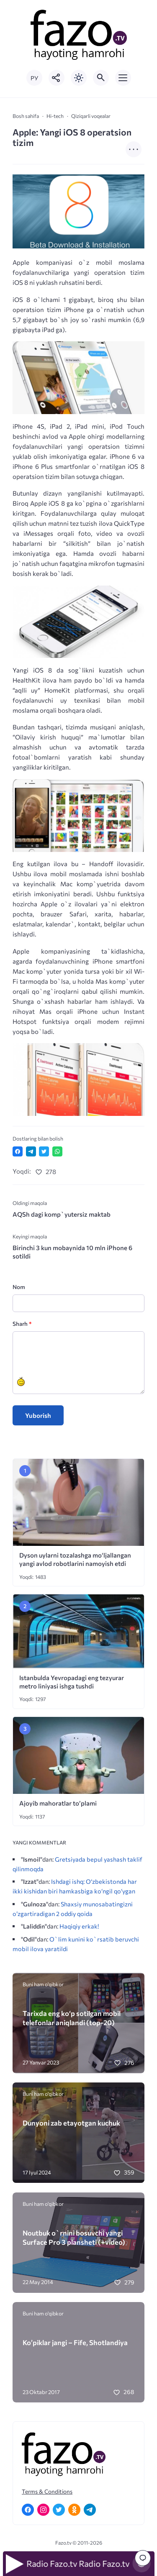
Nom (19, 1286)
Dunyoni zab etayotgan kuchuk (71, 2122)
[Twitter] (59, 2510)
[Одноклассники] (74, 2510)
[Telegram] (90, 2510)
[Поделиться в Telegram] (31, 1151)
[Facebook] (28, 2510)
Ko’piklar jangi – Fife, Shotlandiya (75, 2342)
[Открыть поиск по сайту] (101, 78)
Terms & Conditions (47, 2491)
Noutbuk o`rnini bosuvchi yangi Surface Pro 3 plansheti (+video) (74, 2237)
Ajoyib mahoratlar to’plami (58, 1803)
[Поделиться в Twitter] (44, 1151)
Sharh (22, 1323)
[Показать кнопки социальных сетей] (56, 78)
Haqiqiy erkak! (79, 1926)
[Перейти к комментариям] (143, 2558)
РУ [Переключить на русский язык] (34, 78)
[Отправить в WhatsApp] (57, 1151)
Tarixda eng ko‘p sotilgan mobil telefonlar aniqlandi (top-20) (72, 2017)
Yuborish (38, 1415)
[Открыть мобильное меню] (123, 78)
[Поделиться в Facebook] (18, 1151)
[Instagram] (43, 2510)
